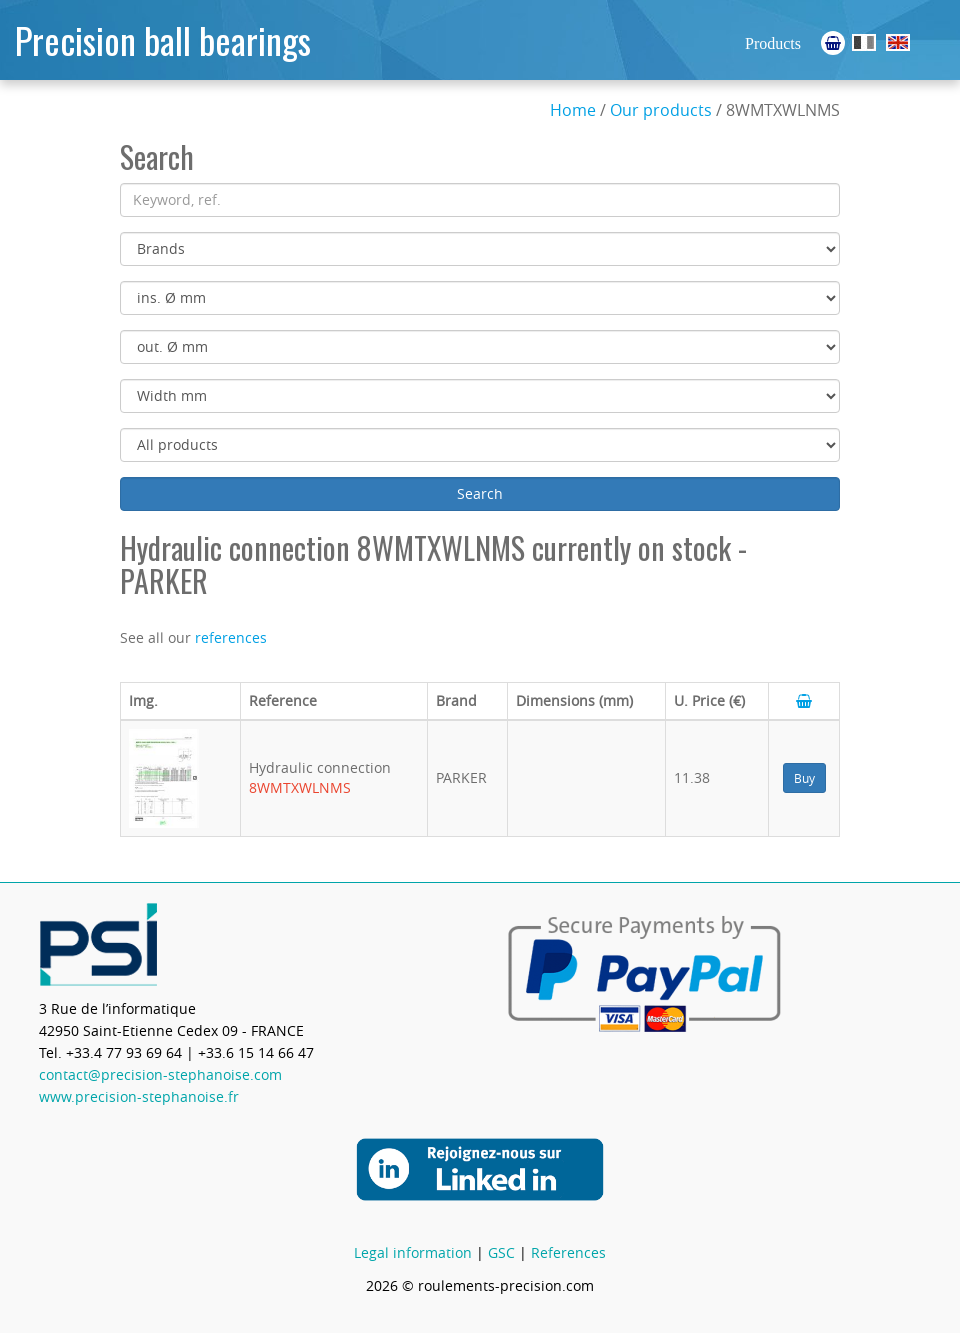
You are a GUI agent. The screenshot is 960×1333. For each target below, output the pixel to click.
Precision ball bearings (163, 39)
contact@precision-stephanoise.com (160, 1074)
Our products (661, 110)
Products (773, 43)
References (568, 1252)
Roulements (864, 42)
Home (573, 110)
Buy (804, 778)
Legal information (413, 1252)
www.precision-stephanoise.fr (139, 1096)
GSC (501, 1252)
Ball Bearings (898, 42)
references (231, 637)
